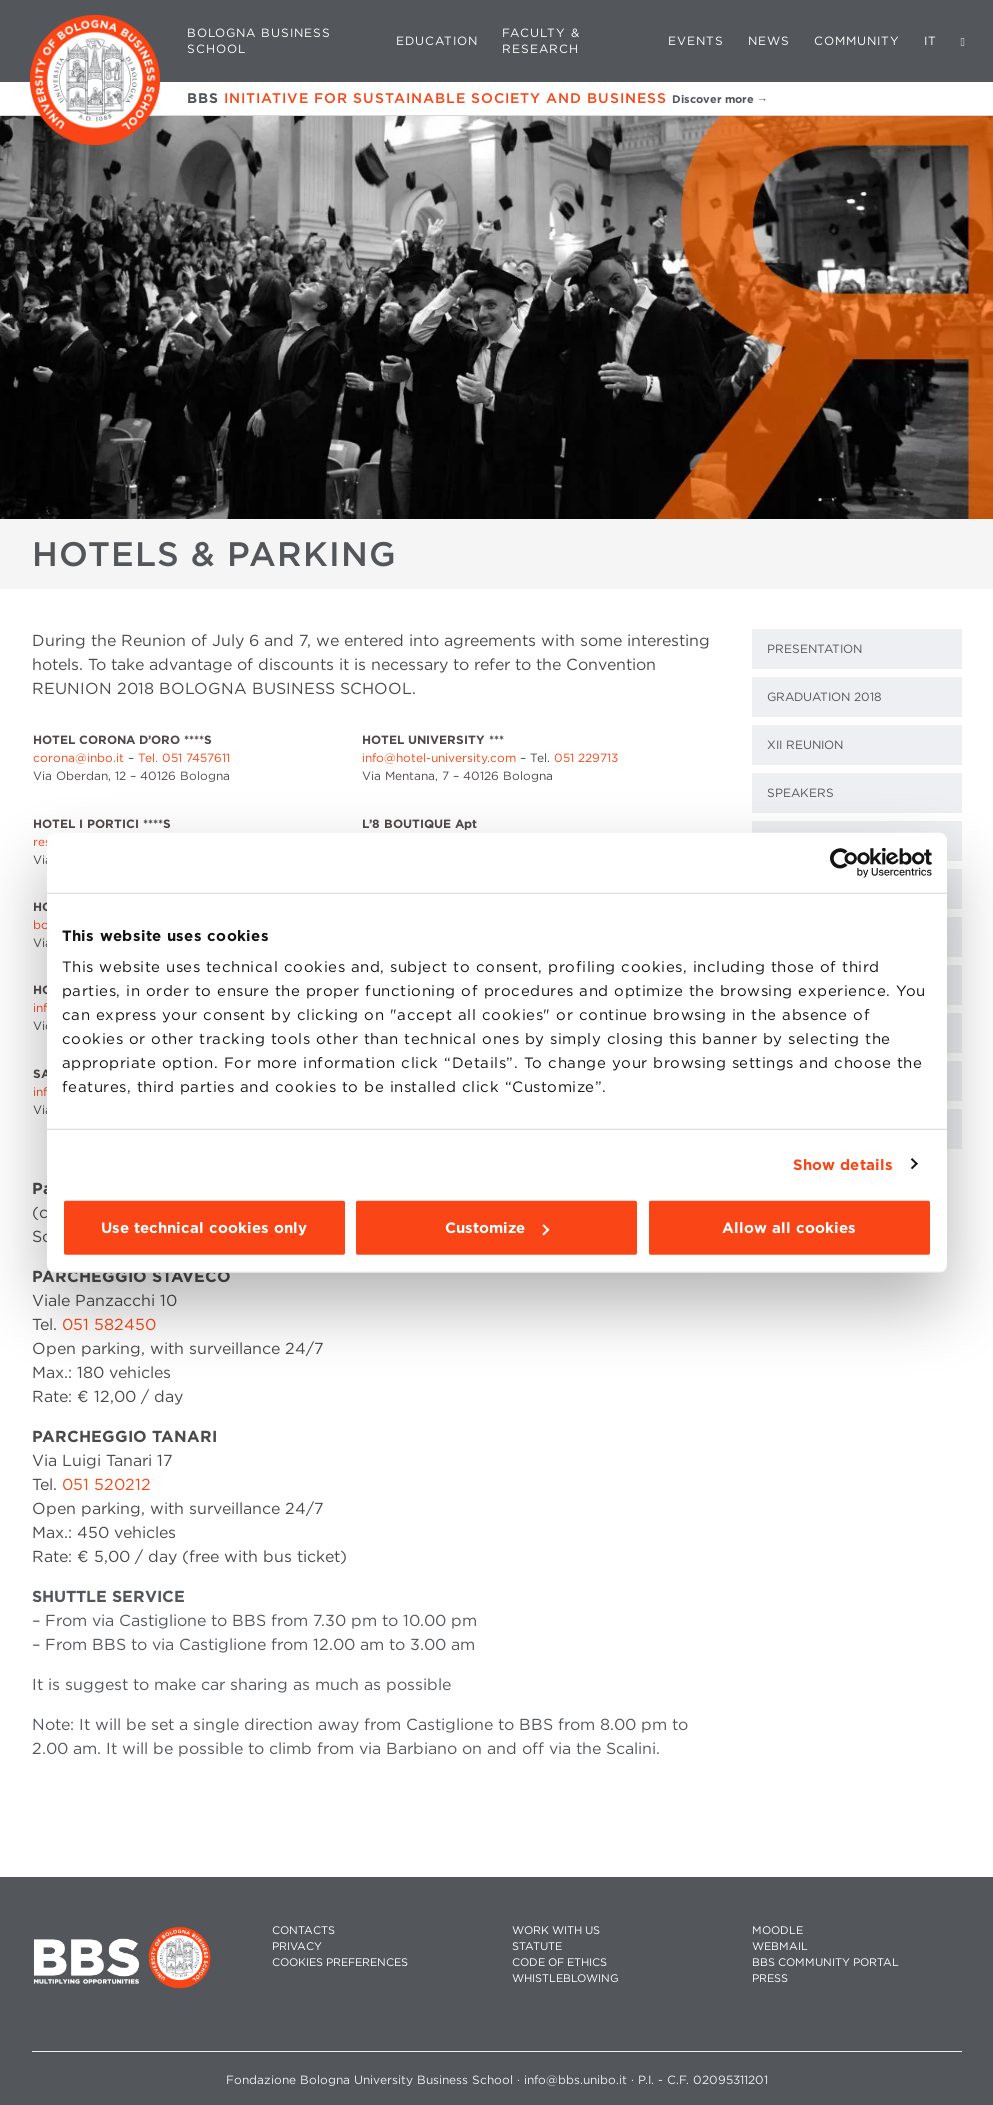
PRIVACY (297, 1946)
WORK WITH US (556, 1930)
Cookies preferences (340, 1962)
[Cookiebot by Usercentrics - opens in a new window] (844, 862)
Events (696, 40)
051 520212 (106, 1484)
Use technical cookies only (204, 1228)
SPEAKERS (800, 792)
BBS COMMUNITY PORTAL (825, 1962)
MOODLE (777, 1930)
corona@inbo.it (78, 757)
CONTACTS (303, 1930)
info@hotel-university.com (439, 757)
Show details (843, 1164)
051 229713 (586, 757)
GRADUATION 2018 (824, 696)
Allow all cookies (789, 1228)
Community (857, 40)
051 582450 (109, 1324)
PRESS (770, 1978)
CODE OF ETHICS (559, 1962)
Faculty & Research (541, 40)
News (769, 40)
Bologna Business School (259, 40)
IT (930, 40)
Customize (497, 1228)
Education (437, 40)
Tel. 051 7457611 (184, 757)
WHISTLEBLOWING (565, 1978)
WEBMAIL (780, 1946)
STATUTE (537, 1946)
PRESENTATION (814, 648)
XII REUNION (805, 744)
